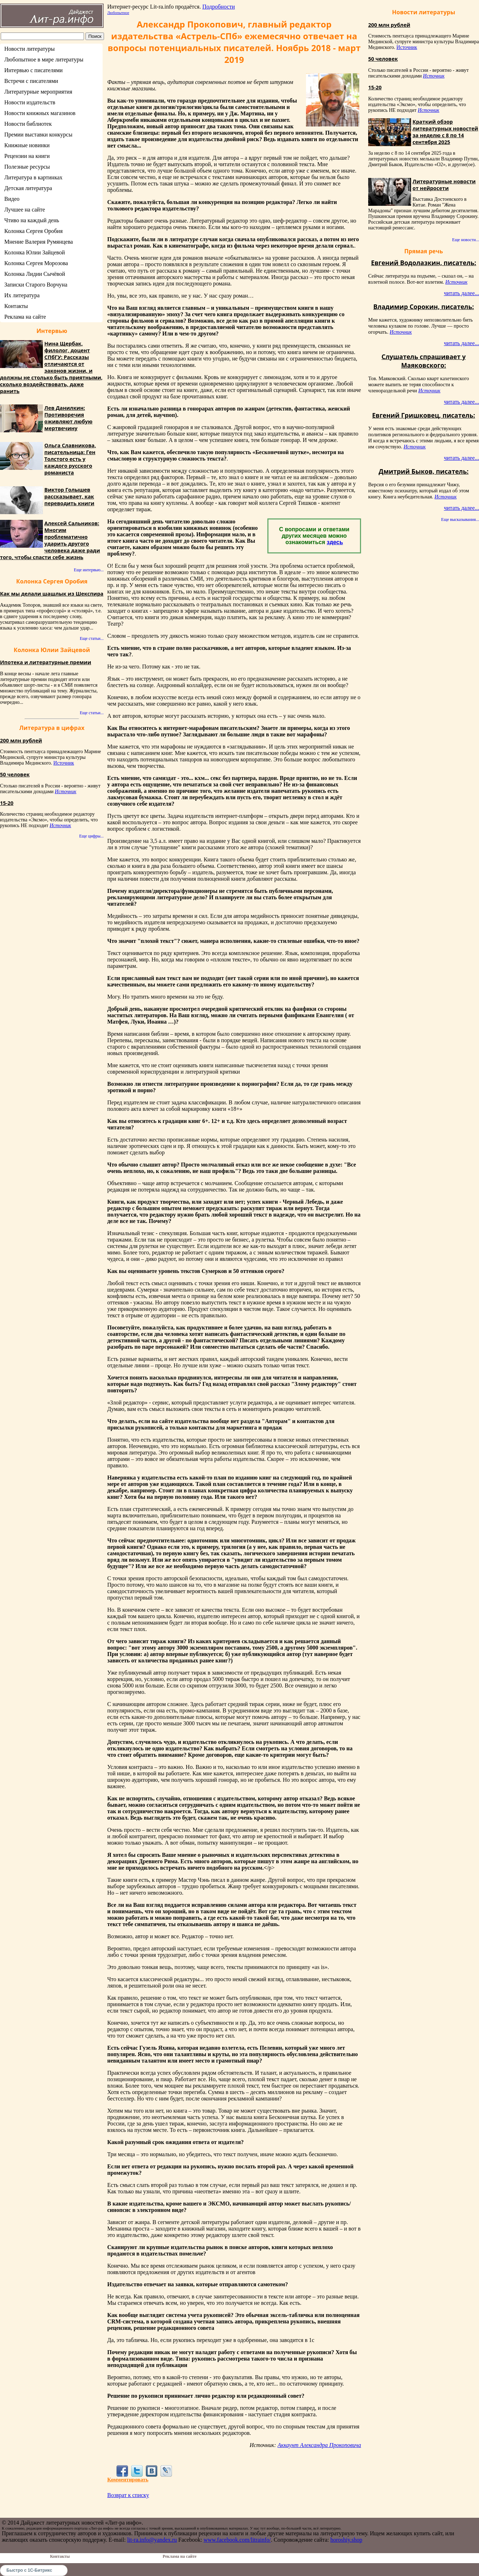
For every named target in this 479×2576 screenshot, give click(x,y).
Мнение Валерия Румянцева (38, 242)
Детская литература (28, 188)
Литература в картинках (33, 177)
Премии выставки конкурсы (38, 134)
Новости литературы (29, 49)
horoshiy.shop (346, 2540)
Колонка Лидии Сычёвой (34, 274)
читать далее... (461, 293)
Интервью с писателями (33, 70)
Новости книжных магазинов (39, 113)
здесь (335, 542)
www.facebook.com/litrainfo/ (237, 2540)
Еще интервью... (89, 569)
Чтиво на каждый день (31, 220)
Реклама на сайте (25, 317)
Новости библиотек (28, 124)
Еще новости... (465, 239)
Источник (63, 763)
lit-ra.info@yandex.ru (152, 2540)
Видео (11, 199)
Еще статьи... (92, 638)
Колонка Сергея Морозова (36, 263)
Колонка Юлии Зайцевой (34, 252)
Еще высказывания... (460, 519)
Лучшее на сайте (24, 210)
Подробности (218, 7)
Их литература (22, 295)
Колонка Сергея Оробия (33, 231)
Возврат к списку (128, 2495)
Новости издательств (29, 102)
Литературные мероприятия (38, 92)
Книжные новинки (27, 145)
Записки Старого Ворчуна (35, 285)
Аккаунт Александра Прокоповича (319, 2445)
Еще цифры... (91, 836)
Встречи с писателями (31, 81)
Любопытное (118, 12)
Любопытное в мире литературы (43, 59)
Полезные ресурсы (27, 167)
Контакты (16, 306)
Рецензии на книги (27, 156)
